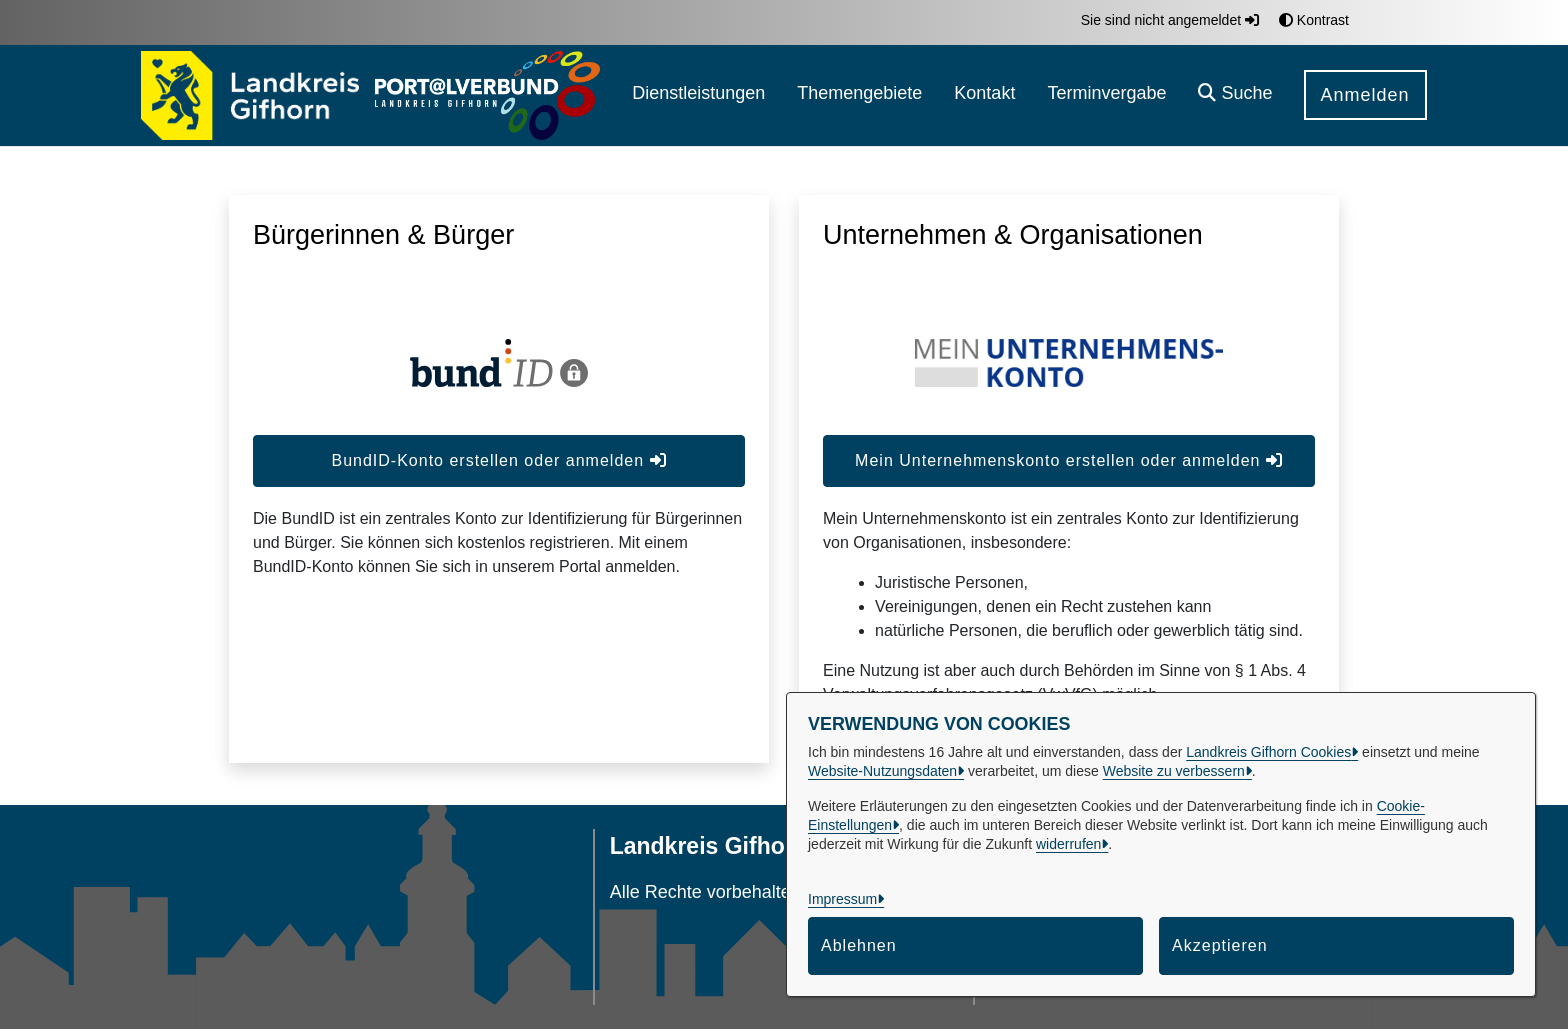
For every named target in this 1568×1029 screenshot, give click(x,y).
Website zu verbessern (1174, 771)
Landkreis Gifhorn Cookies (1268, 752)
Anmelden (1365, 95)
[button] (1235, 95)
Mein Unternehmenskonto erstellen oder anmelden (1069, 460)
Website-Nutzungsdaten (882, 771)
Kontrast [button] (1314, 20)
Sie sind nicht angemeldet (1170, 20)
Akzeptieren (1220, 945)
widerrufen (1068, 844)
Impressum (842, 899)
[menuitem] (698, 95)
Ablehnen (859, 945)
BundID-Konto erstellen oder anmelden (498, 460)
